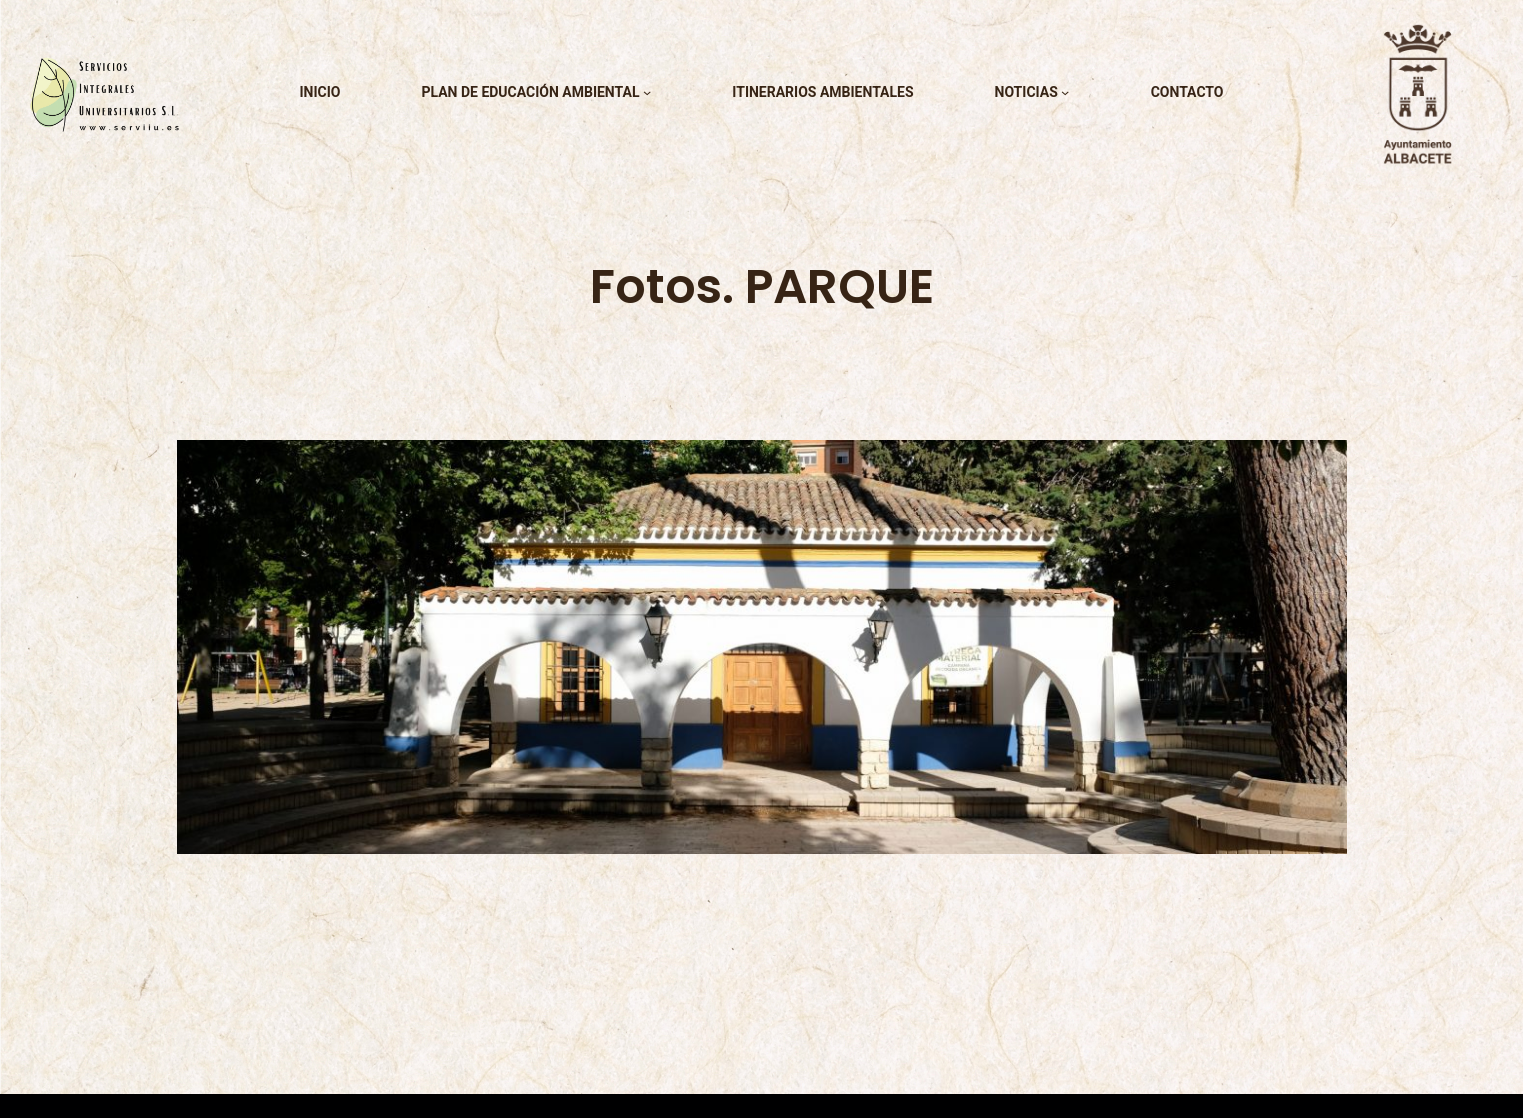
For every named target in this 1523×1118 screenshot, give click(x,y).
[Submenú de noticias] (1065, 92)
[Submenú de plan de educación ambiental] (647, 92)
